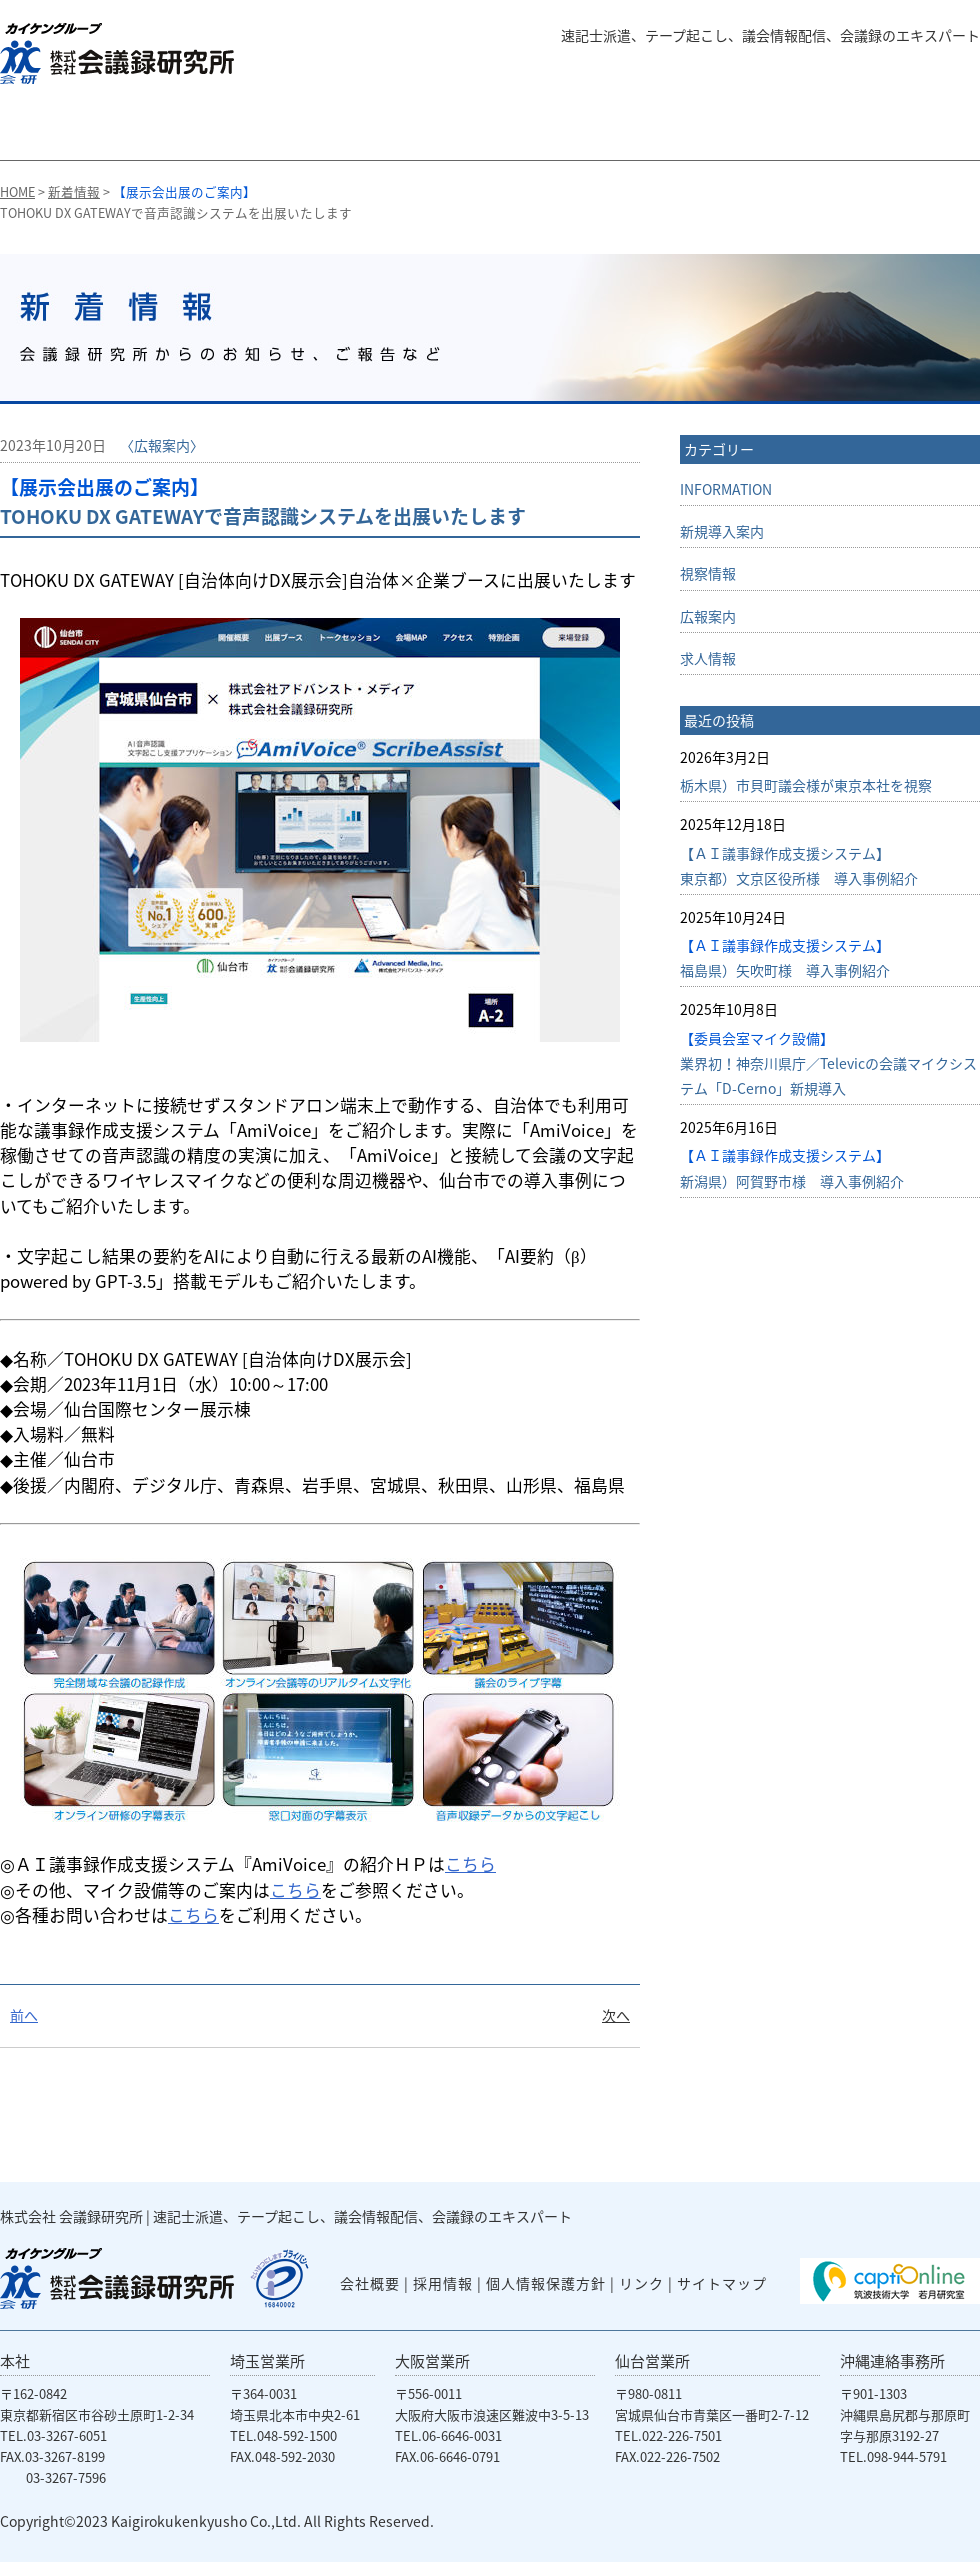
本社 (15, 2361)
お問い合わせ (918, 130)
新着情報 (74, 191)
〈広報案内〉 (162, 445)
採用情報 (443, 2283)
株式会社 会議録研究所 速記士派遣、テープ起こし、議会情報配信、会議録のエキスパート (117, 53)
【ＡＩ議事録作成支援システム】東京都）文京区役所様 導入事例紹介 (799, 865)
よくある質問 (830, 71)
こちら (470, 1864)
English (934, 71)
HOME (17, 191)
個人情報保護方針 (546, 2283)
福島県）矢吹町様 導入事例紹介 (785, 957)
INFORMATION (726, 489)
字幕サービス (329, 130)
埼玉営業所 (267, 2361)
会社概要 (801, 130)
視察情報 (708, 573)
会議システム (667, 130)
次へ (616, 2015)
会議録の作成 (179, 130)
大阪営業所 (432, 2361)
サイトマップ (722, 2283)
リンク (641, 2283)
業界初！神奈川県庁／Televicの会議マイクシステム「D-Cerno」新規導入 (828, 1063)
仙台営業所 (652, 2361)
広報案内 (708, 616)
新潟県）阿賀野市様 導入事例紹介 (792, 1167)
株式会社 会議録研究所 (71, 2216)
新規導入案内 (722, 531)
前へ (24, 2015)
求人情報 (708, 658)
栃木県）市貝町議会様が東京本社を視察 (806, 785)
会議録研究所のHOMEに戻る (49, 130)
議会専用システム (492, 130)
